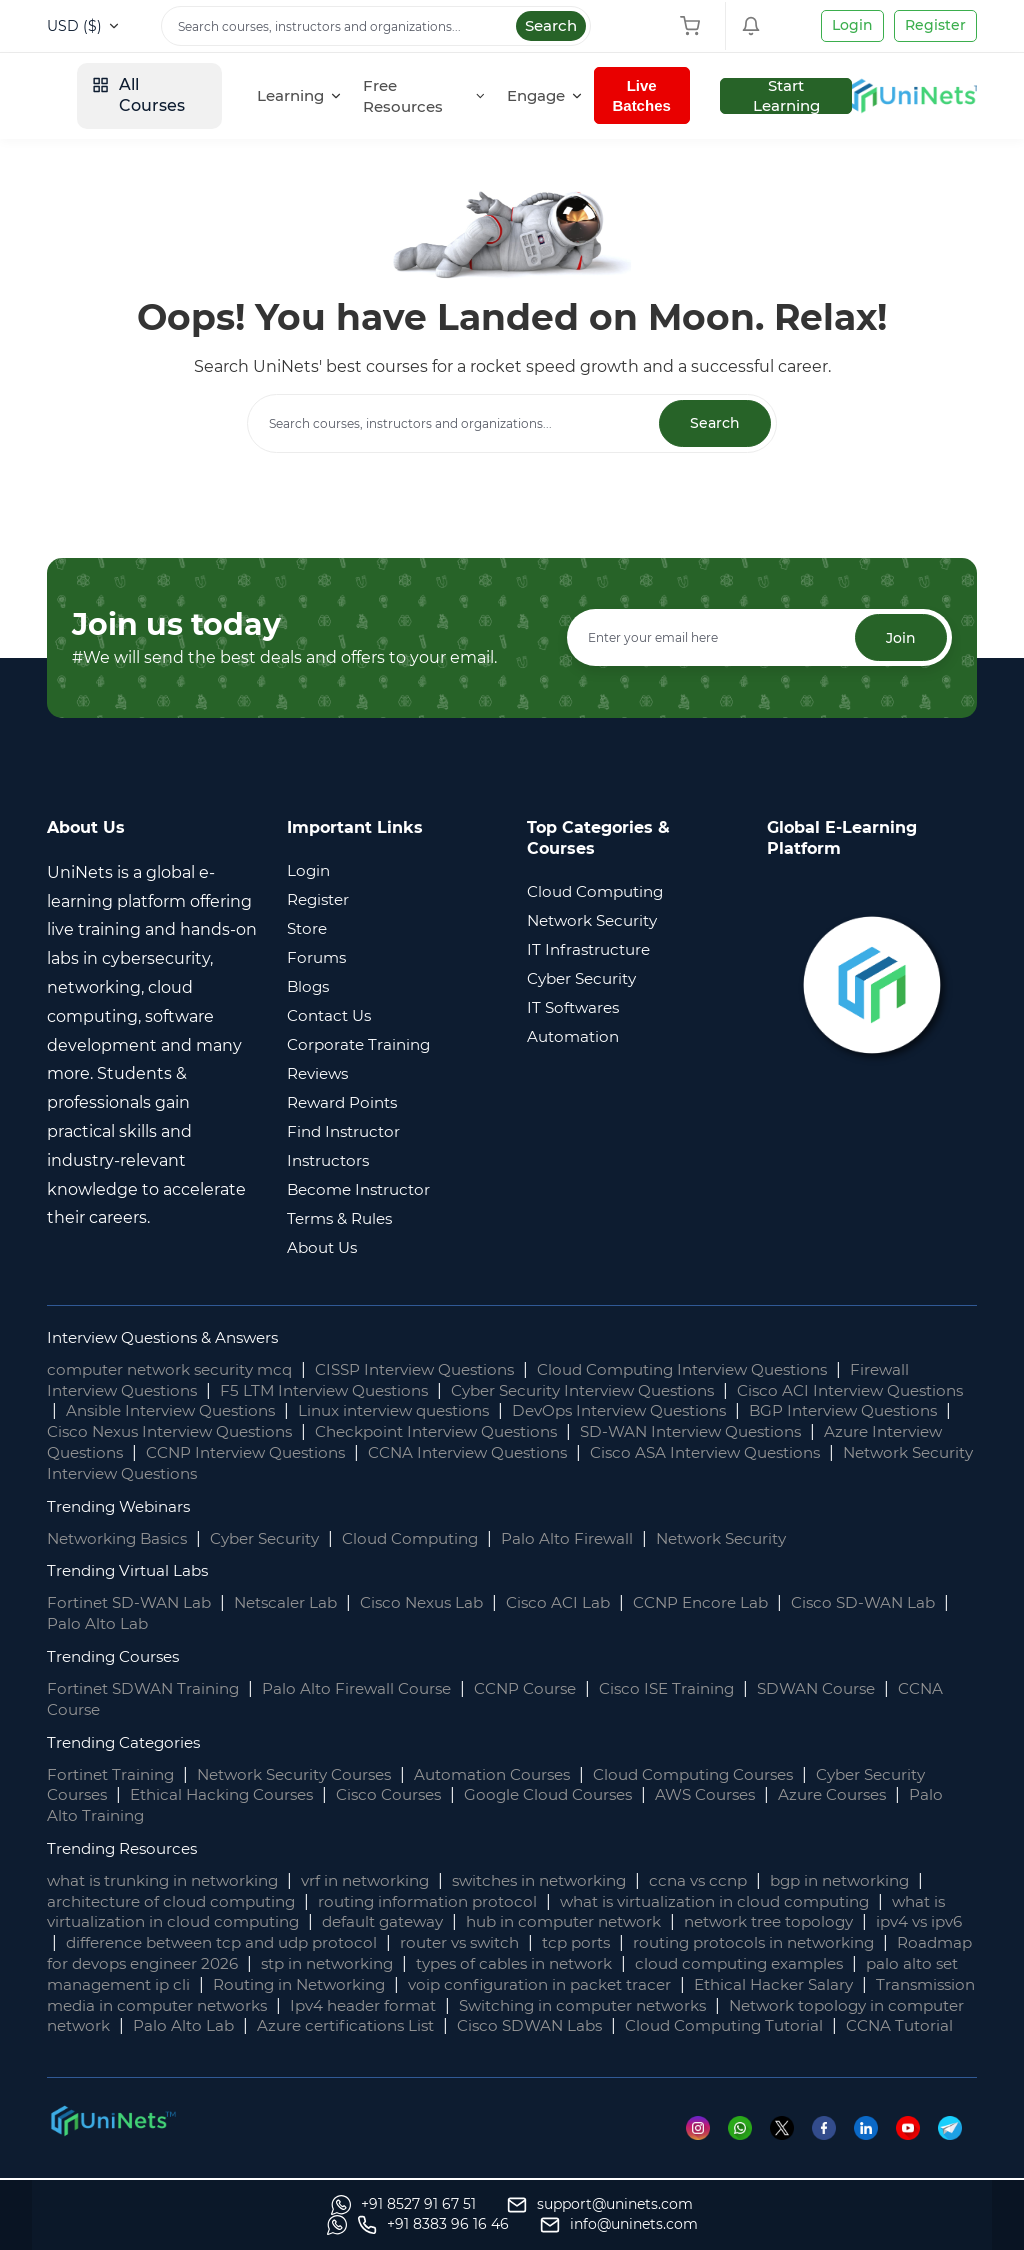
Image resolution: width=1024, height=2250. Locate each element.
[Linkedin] (873, 2148)
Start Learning (913, 96)
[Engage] (673, 96)
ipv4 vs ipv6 (113, 1943)
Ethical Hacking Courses (302, 1795)
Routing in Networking (611, 1985)
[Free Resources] (557, 96)
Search (551, 25)
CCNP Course (545, 1689)
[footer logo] (112, 2141)
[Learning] (436, 96)
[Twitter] (787, 2148)
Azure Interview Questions (258, 1453)
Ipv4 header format (751, 2006)
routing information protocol (465, 1902)
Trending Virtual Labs (132, 1571)
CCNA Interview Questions (731, 1453)
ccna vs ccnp (741, 1881)
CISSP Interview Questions (439, 1370)
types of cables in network (745, 1964)
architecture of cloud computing (197, 1902)
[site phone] (712, 2225)
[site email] (898, 2225)
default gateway (462, 1922)
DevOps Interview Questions (745, 1411)
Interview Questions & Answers (171, 1338)
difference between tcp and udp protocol (349, 1943)
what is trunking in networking (171, 1881)
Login (852, 25)
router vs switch (602, 1943)
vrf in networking (387, 1881)
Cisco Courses (479, 1795)
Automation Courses (519, 1774)
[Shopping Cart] (695, 26)
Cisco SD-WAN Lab (899, 1603)
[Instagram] (701, 2148)
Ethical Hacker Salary (200, 2006)
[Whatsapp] (744, 2148)
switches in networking (573, 1881)
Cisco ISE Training (694, 1689)
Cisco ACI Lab (582, 1603)
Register (935, 25)
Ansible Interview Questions (264, 1411)
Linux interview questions (503, 1411)
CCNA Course (101, 1710)
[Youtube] (916, 2148)
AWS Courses (812, 1795)
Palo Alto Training (204, 1816)
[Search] (376, 26)
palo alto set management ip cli (369, 1985)
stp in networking (545, 1964)
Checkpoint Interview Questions (649, 1432)
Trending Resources (127, 1849)
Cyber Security (279, 1538)
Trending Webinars (123, 1506)
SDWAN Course (850, 1689)
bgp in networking (891, 1881)
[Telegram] (957, 2148)
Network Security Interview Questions (385, 1474)
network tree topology (872, 1922)
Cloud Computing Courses (732, 1774)
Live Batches (771, 95)
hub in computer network (654, 1922)
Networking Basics (122, 1538)
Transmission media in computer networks (479, 2006)
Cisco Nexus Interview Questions (364, 1432)
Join (899, 639)
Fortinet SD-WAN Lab (133, 1603)
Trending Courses (118, 1657)
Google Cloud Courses (647, 1795)
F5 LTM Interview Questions (342, 1390)
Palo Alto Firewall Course (370, 1689)
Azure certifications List (795, 2026)
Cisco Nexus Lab (439, 1603)
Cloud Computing (434, 1538)
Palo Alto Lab (117, 1624)
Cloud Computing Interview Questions (725, 1370)
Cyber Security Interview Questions (618, 1390)
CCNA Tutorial (464, 2047)
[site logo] (119, 96)
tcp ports (725, 1943)
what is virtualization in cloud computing (766, 1902)
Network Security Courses (308, 1774)
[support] (316, 2225)
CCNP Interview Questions (494, 1453)
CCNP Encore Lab (730, 1603)
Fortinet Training (114, 1774)
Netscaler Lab (296, 1603)
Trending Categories (129, 1742)
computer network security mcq (178, 1370)
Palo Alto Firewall (597, 1538)
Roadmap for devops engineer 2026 (307, 1964)
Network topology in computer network (392, 2026)
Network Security (758, 1538)
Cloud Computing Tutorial (280, 2047)
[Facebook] (830, 2148)
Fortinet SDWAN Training (148, 1689)
